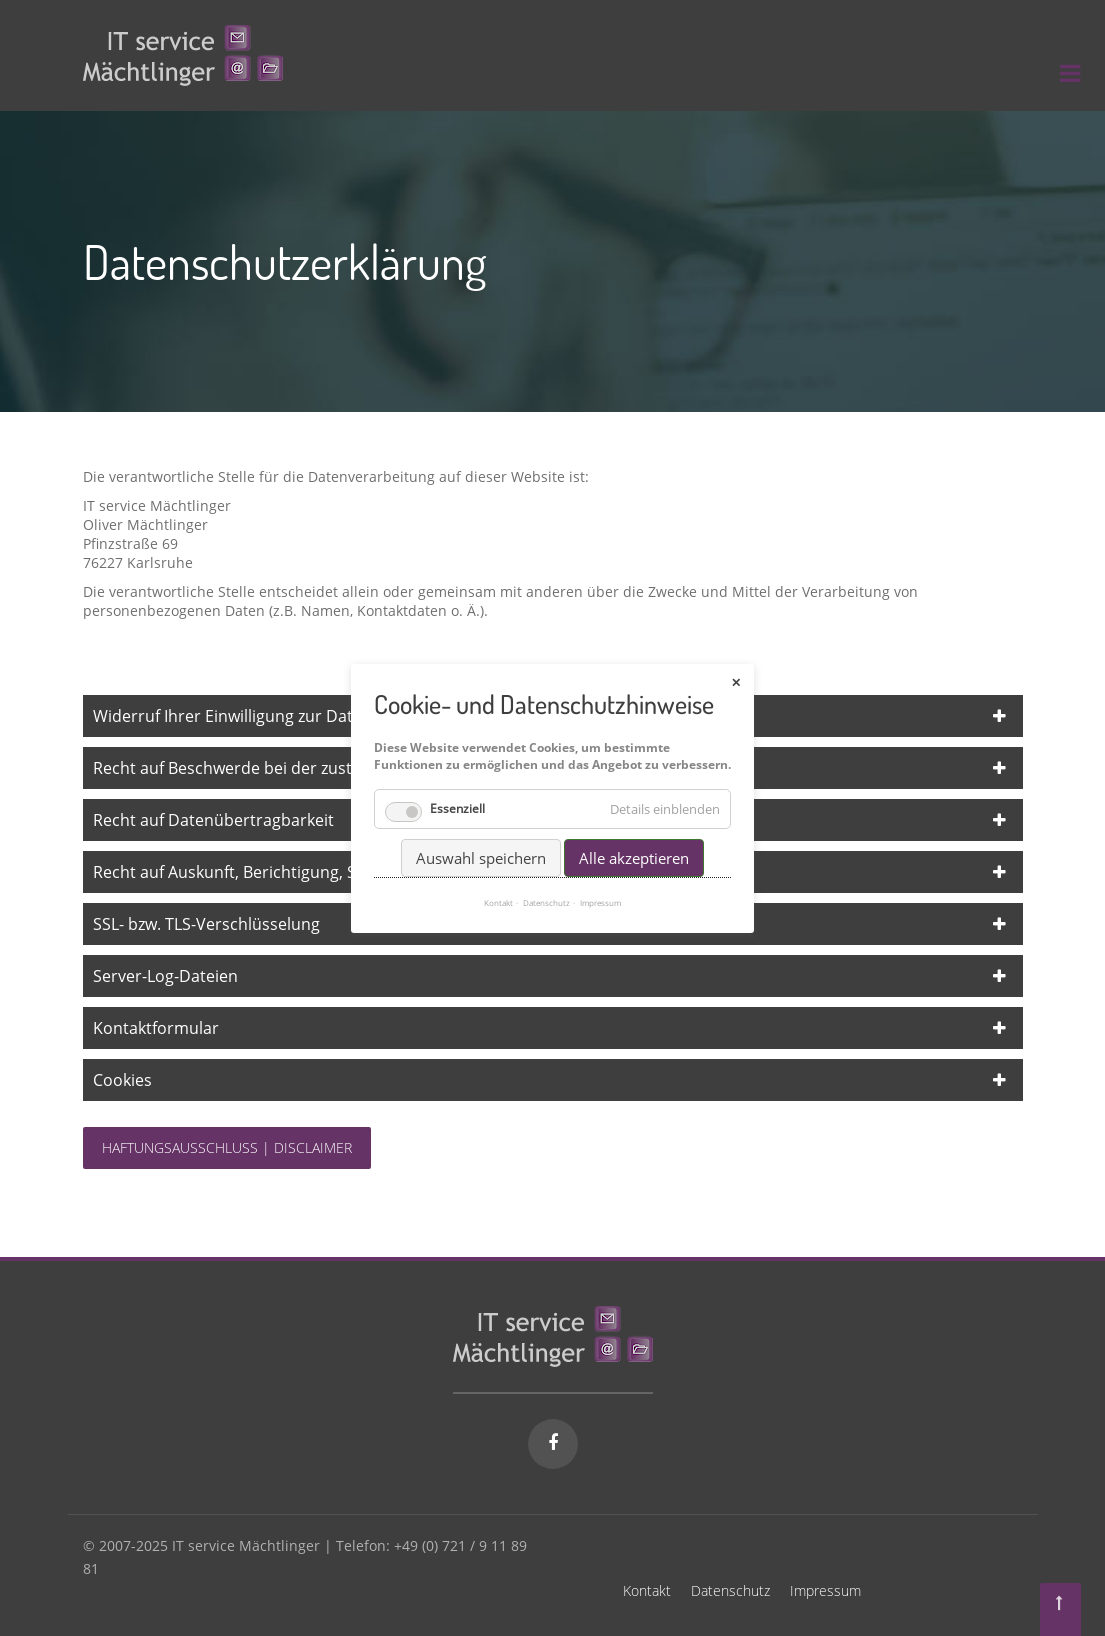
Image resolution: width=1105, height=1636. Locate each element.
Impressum (825, 1590)
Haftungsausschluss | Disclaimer (227, 1147)
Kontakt (647, 1590)
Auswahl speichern (481, 843)
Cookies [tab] (122, 1080)
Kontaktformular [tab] (156, 1028)
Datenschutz (730, 1590)
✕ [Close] (736, 667)
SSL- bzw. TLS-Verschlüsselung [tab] (206, 924)
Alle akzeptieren (634, 843)
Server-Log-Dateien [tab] (165, 976)
